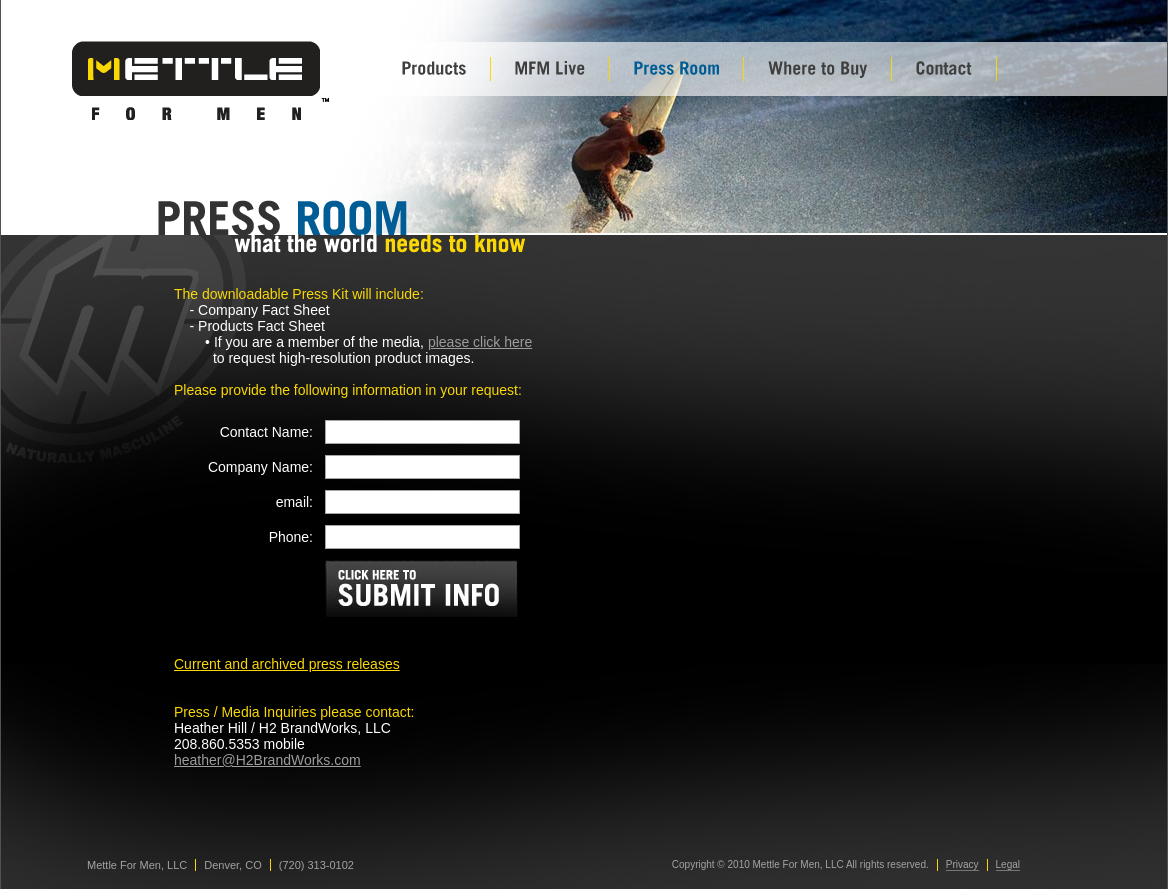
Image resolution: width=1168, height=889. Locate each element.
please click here (480, 342)
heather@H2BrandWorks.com (267, 760)
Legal (1008, 864)
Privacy (962, 864)
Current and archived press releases (287, 664)
